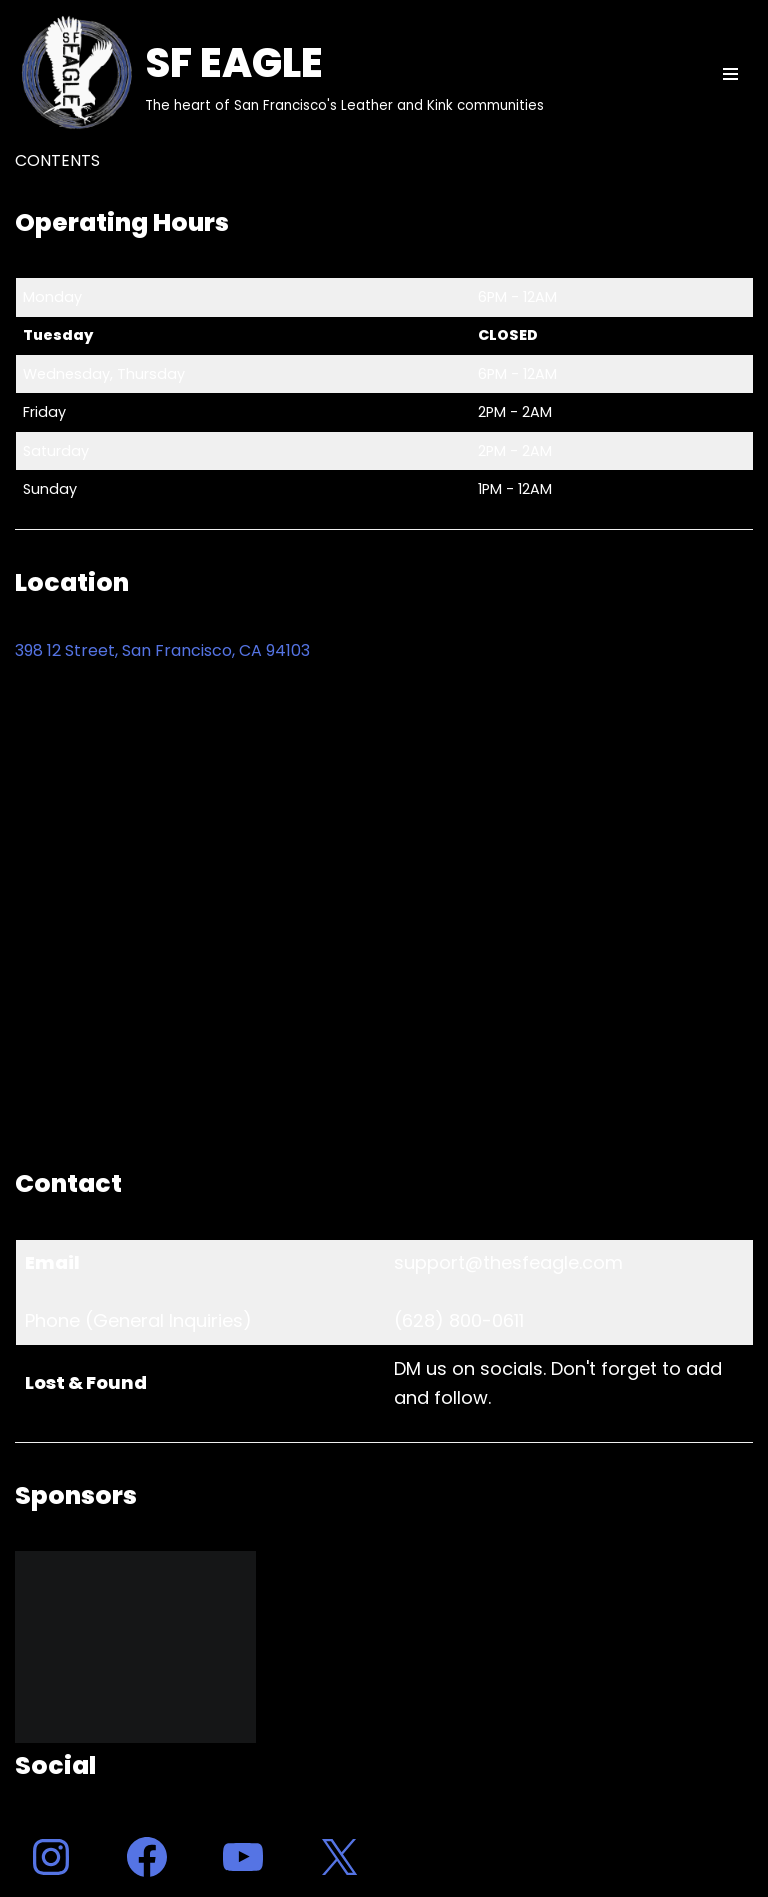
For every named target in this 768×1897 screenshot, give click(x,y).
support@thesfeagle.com (508, 1262)
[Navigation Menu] (730, 74)
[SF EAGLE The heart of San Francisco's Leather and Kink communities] (279, 74)
